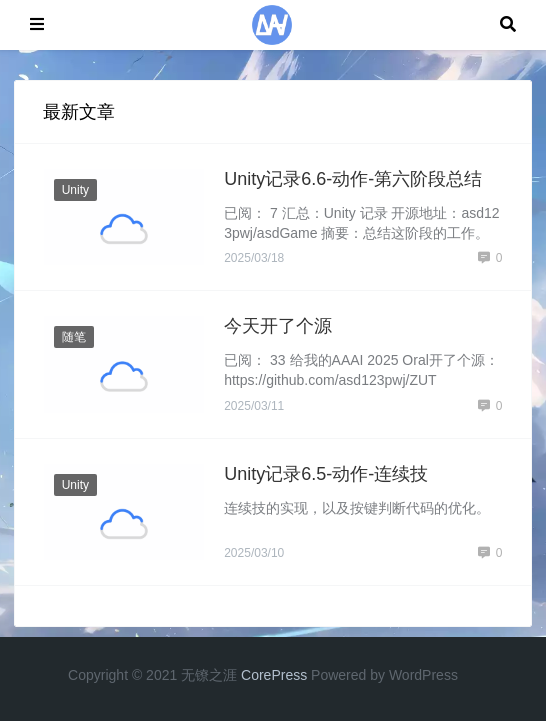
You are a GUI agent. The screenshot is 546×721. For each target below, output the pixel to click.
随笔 (74, 337)
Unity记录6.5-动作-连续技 (326, 474)
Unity (75, 190)
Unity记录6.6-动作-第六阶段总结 (353, 179)
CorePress (274, 675)
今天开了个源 (278, 326)
